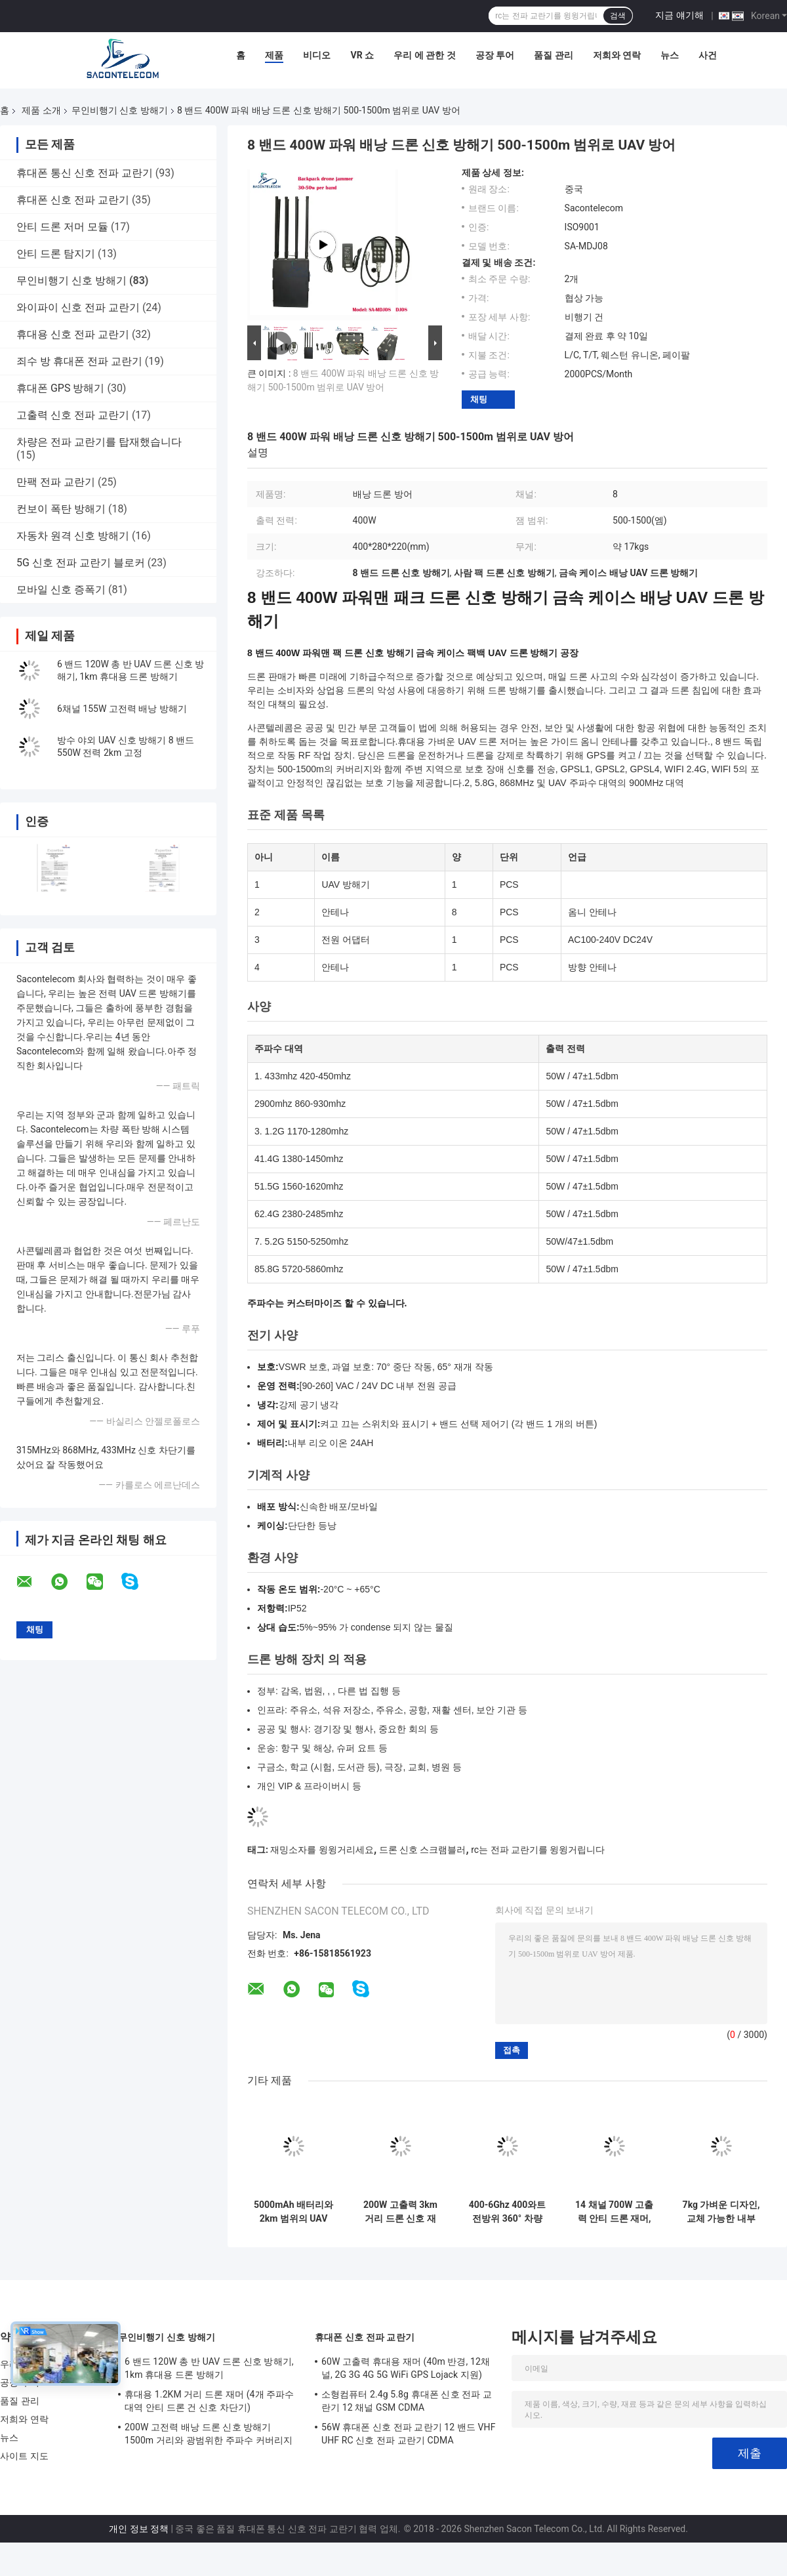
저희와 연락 (617, 55)
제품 (274, 55)
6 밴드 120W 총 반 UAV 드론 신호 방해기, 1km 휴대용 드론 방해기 (209, 2368)
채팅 (478, 399)
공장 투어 (494, 55)
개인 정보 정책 (139, 2529)
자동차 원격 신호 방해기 (72, 536)
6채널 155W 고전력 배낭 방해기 (122, 708)
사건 (707, 55)
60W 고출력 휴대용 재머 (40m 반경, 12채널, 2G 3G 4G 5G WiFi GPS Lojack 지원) (405, 2368)
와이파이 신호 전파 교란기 (78, 307)
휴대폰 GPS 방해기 (60, 388)
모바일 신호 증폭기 (61, 589)
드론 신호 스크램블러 (422, 1849)
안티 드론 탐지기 (55, 253)
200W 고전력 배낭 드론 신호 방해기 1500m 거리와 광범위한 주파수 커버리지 (209, 2433)
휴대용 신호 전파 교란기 (72, 334)
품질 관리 (553, 55)
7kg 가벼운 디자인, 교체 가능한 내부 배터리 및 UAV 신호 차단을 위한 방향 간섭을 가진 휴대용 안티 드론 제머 (721, 2211)
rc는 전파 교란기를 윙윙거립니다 (538, 1849)
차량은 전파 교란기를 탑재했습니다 (99, 442)
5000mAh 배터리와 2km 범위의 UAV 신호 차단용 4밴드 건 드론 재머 (293, 2211)
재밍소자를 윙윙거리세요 (321, 1849)
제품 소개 (41, 110)
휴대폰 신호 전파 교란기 (72, 200)
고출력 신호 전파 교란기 (72, 415)
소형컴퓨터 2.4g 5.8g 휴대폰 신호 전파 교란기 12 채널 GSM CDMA (406, 2401)
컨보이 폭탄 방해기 (61, 509)
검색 (618, 15)
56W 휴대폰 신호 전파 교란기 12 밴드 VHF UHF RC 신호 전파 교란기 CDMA (408, 2433)
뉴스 (669, 55)
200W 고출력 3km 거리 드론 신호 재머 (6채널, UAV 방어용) (400, 2211)
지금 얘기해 (679, 15)
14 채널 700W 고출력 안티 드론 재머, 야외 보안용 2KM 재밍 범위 (614, 2211)
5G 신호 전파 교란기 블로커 (80, 562)
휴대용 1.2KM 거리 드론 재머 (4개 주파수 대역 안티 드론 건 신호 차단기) (209, 2401)
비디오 (317, 55)
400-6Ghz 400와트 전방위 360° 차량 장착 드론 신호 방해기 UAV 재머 (507, 2211)
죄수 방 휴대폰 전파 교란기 (79, 361)
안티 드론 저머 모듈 (62, 226)
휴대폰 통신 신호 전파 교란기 (84, 173)
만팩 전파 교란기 (55, 482)
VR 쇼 (362, 55)
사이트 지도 (24, 2456)
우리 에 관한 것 (424, 55)
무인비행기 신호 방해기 (119, 110)
